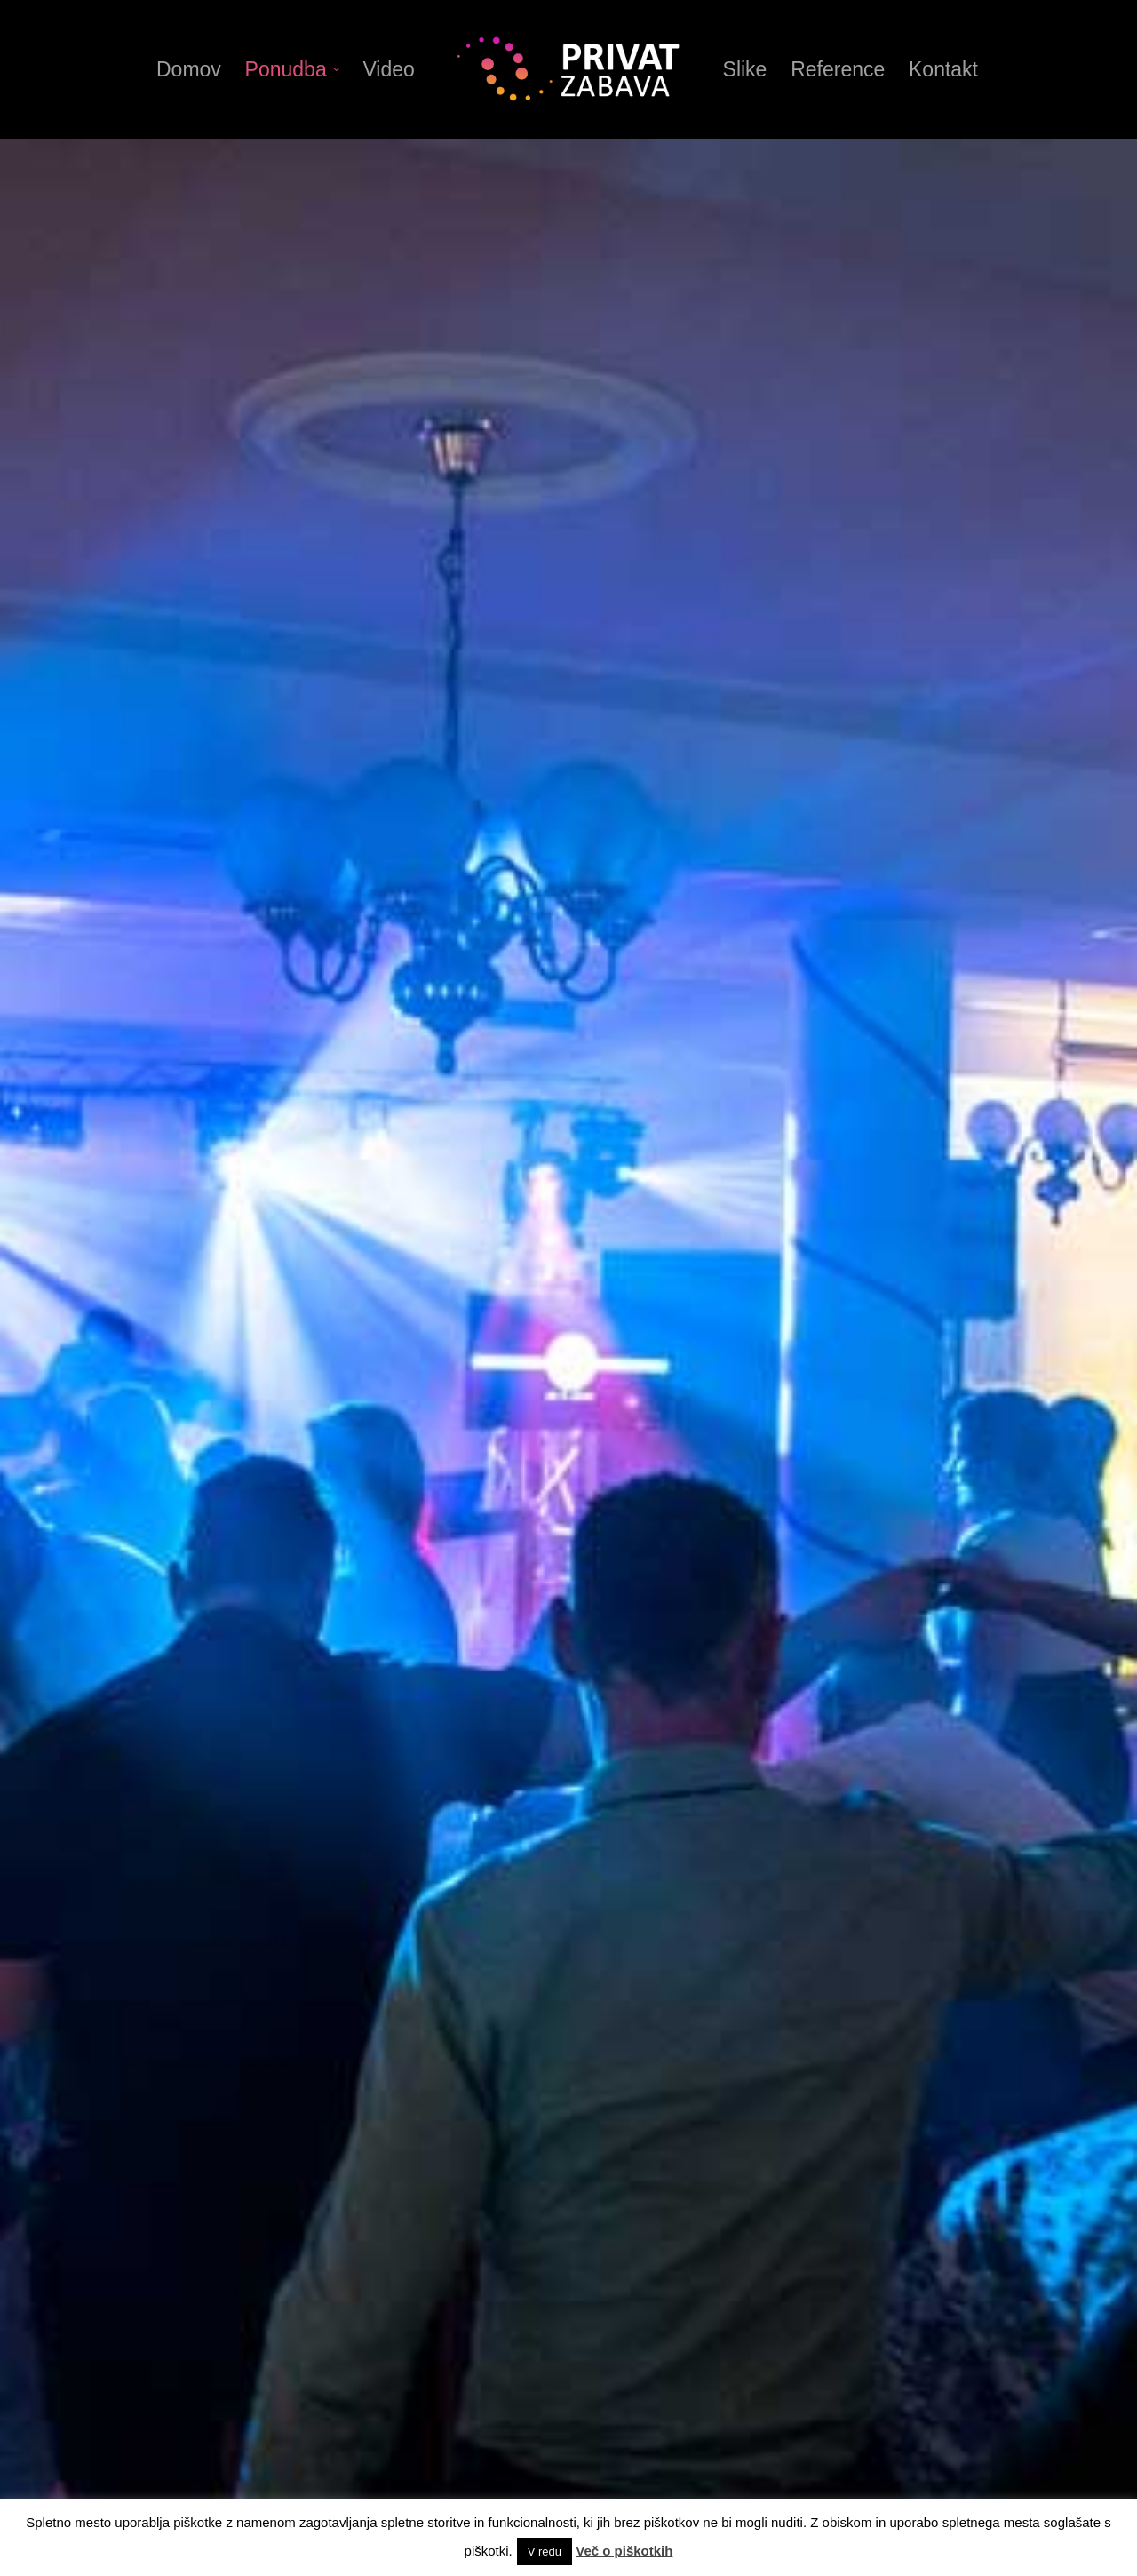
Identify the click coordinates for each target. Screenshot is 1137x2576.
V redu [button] (544, 2551)
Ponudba (293, 69)
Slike (745, 69)
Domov (188, 69)
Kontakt (943, 69)
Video (388, 69)
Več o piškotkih (624, 2550)
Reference (838, 69)
